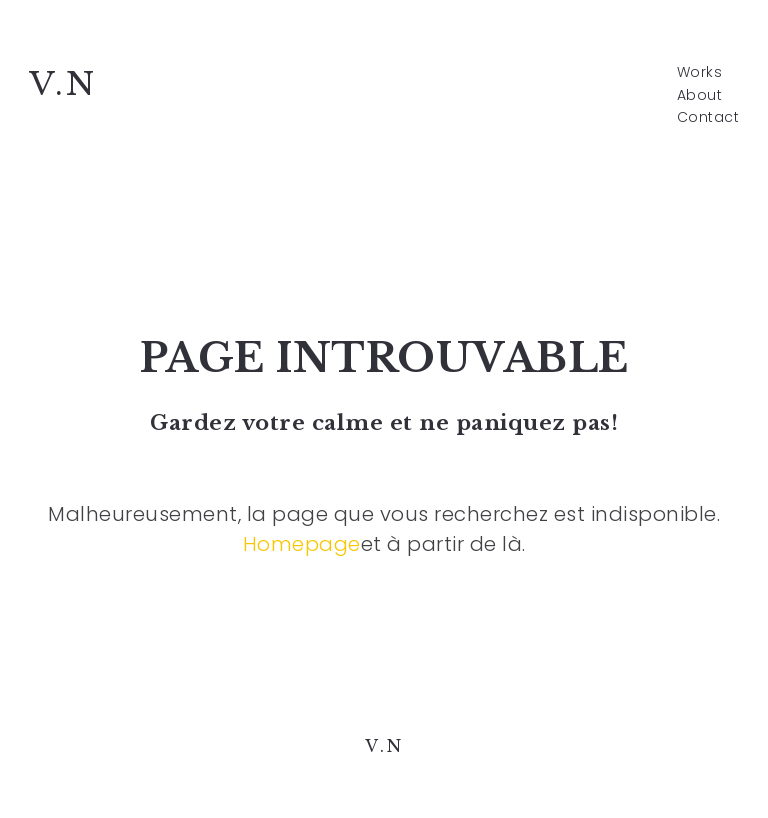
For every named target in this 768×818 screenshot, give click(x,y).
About (700, 95)
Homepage (302, 544)
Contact (708, 117)
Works (700, 72)
